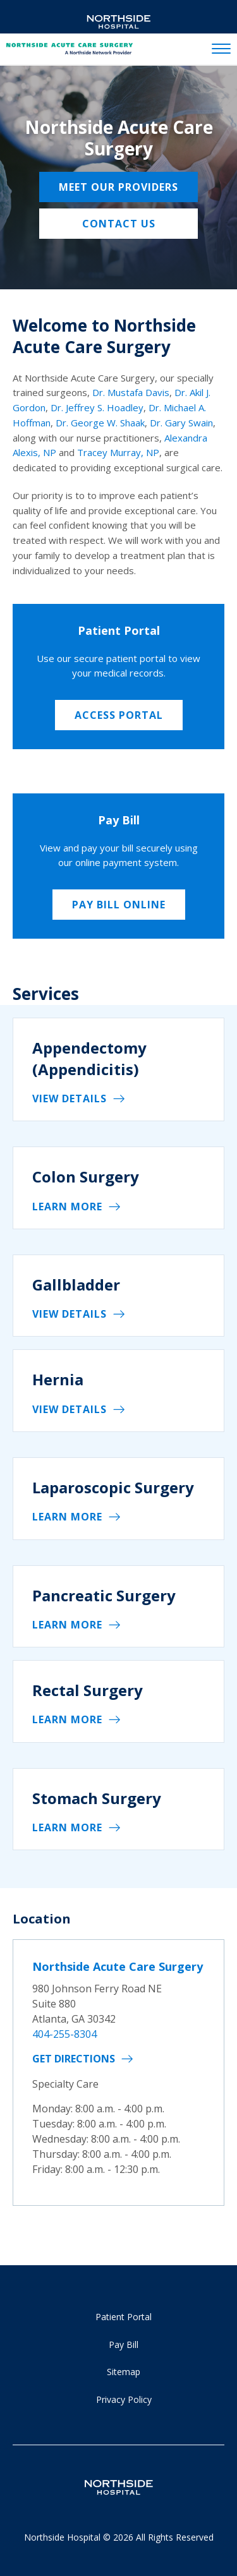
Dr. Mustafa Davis (130, 392)
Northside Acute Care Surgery (117, 1966)
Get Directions (73, 2059)
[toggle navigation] (221, 49)
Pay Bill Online (119, 905)
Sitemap (123, 2372)
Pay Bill (123, 2344)
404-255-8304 (64, 2034)
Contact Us (118, 224)
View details (69, 1098)
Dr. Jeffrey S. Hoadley (97, 407)
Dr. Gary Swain (181, 422)
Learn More (67, 1206)
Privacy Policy (124, 2399)
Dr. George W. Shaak (100, 422)
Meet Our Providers (118, 187)
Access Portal (119, 715)
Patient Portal (123, 2317)
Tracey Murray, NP (118, 452)
